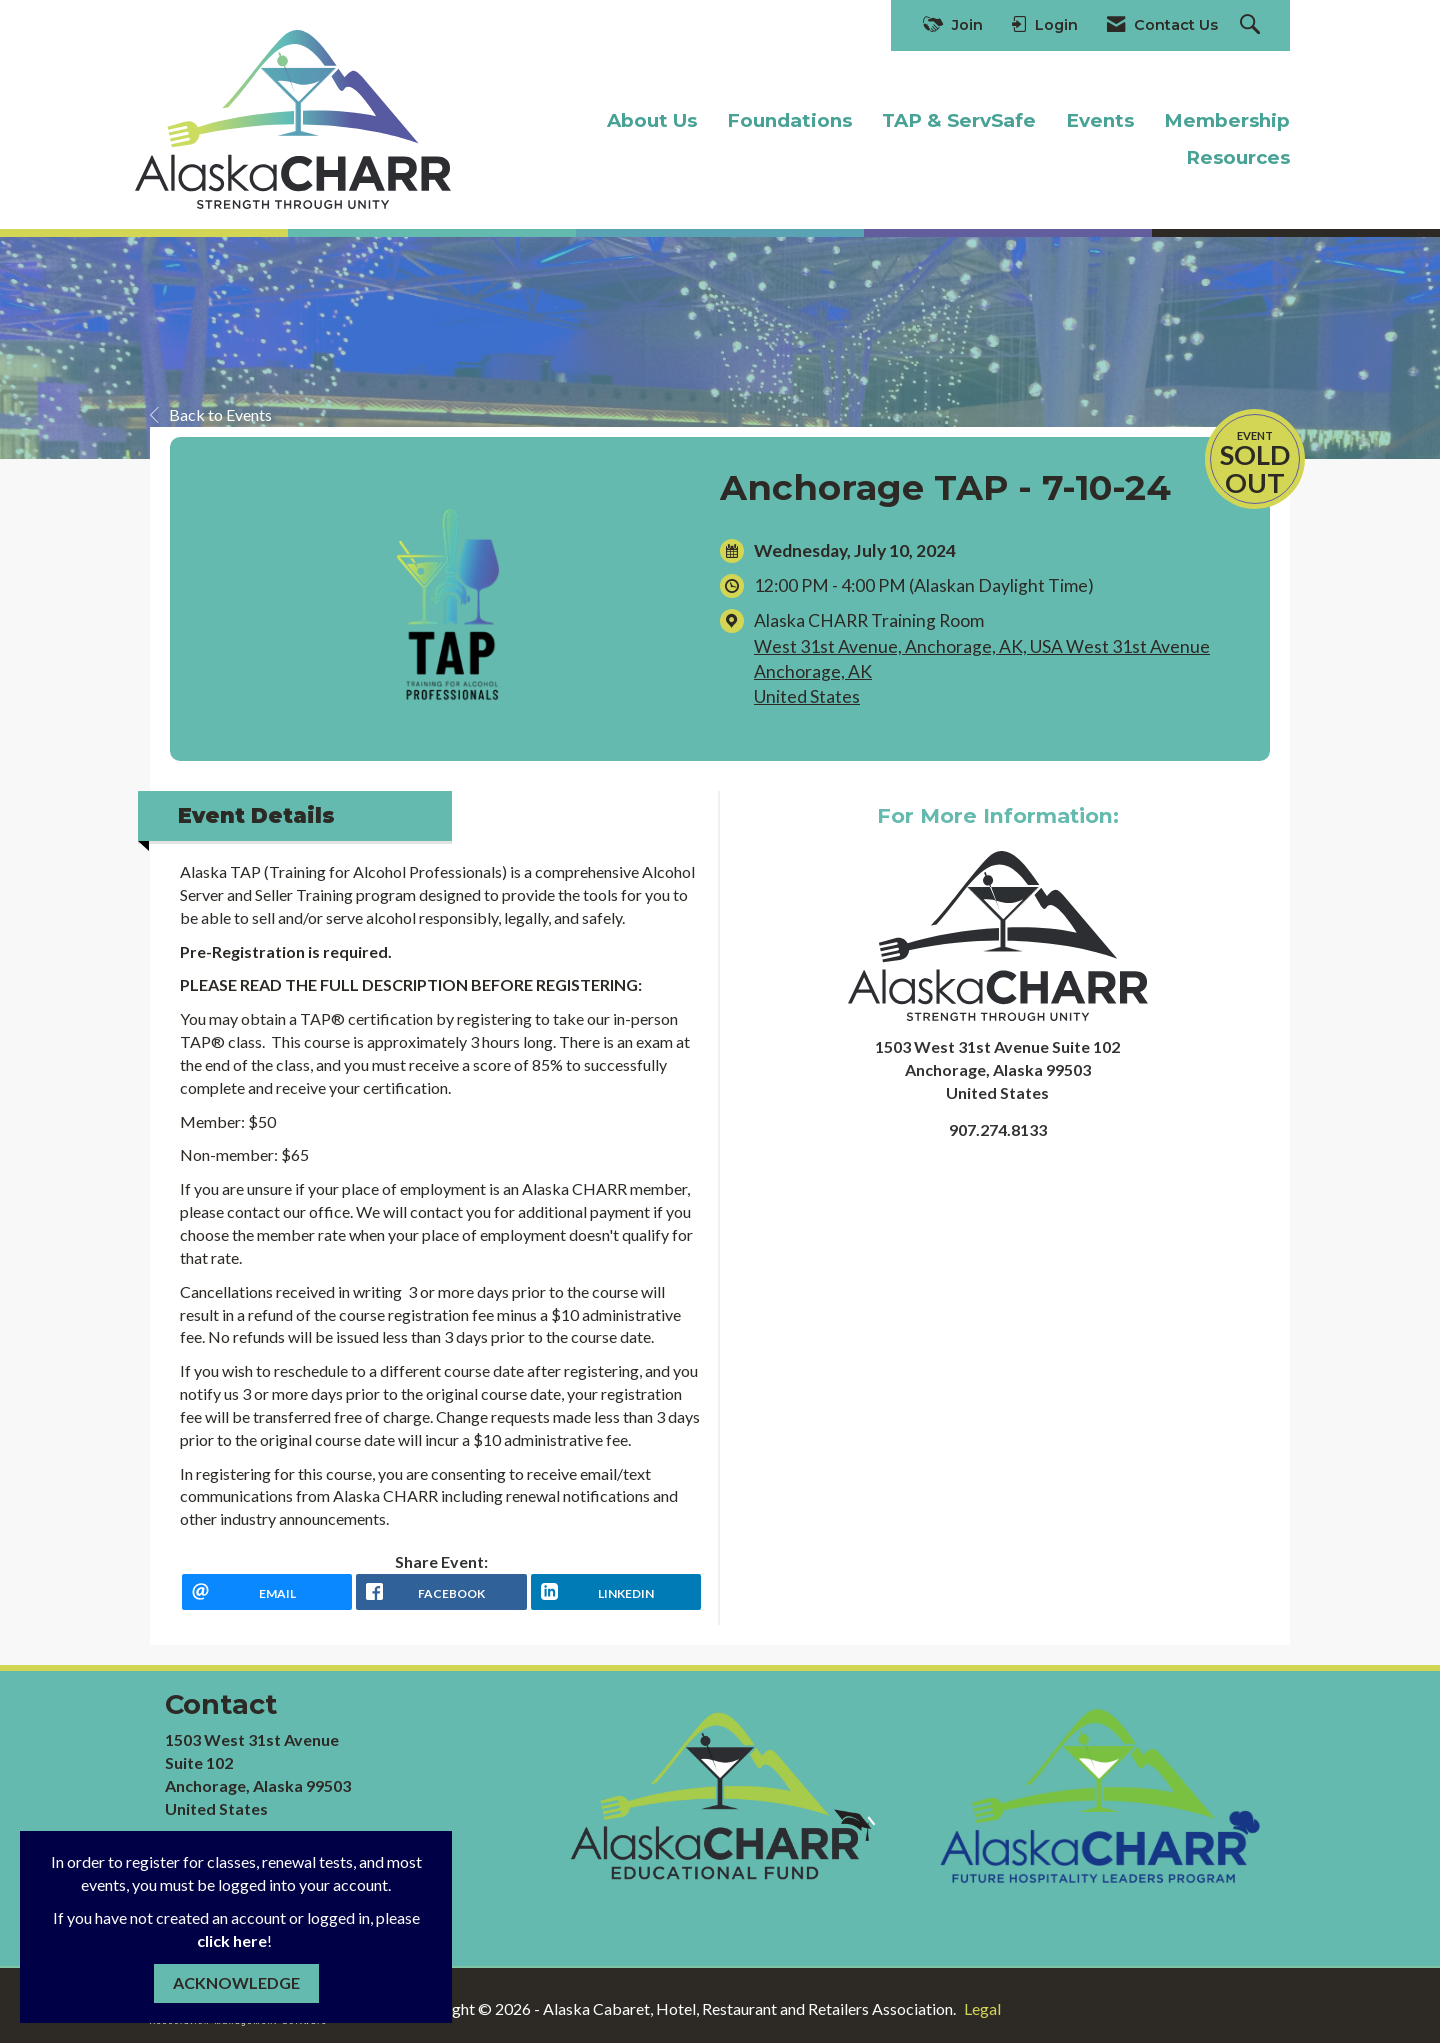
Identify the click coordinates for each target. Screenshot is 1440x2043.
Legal (982, 2008)
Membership (1227, 120)
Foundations (789, 120)
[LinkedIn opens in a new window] (616, 1592)
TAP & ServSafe (959, 120)
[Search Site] (1252, 25)
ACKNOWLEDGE (236, 1982)
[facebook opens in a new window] (441, 1592)
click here (232, 1940)
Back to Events (211, 414)
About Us (652, 120)
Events (1100, 120)
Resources (1238, 157)
